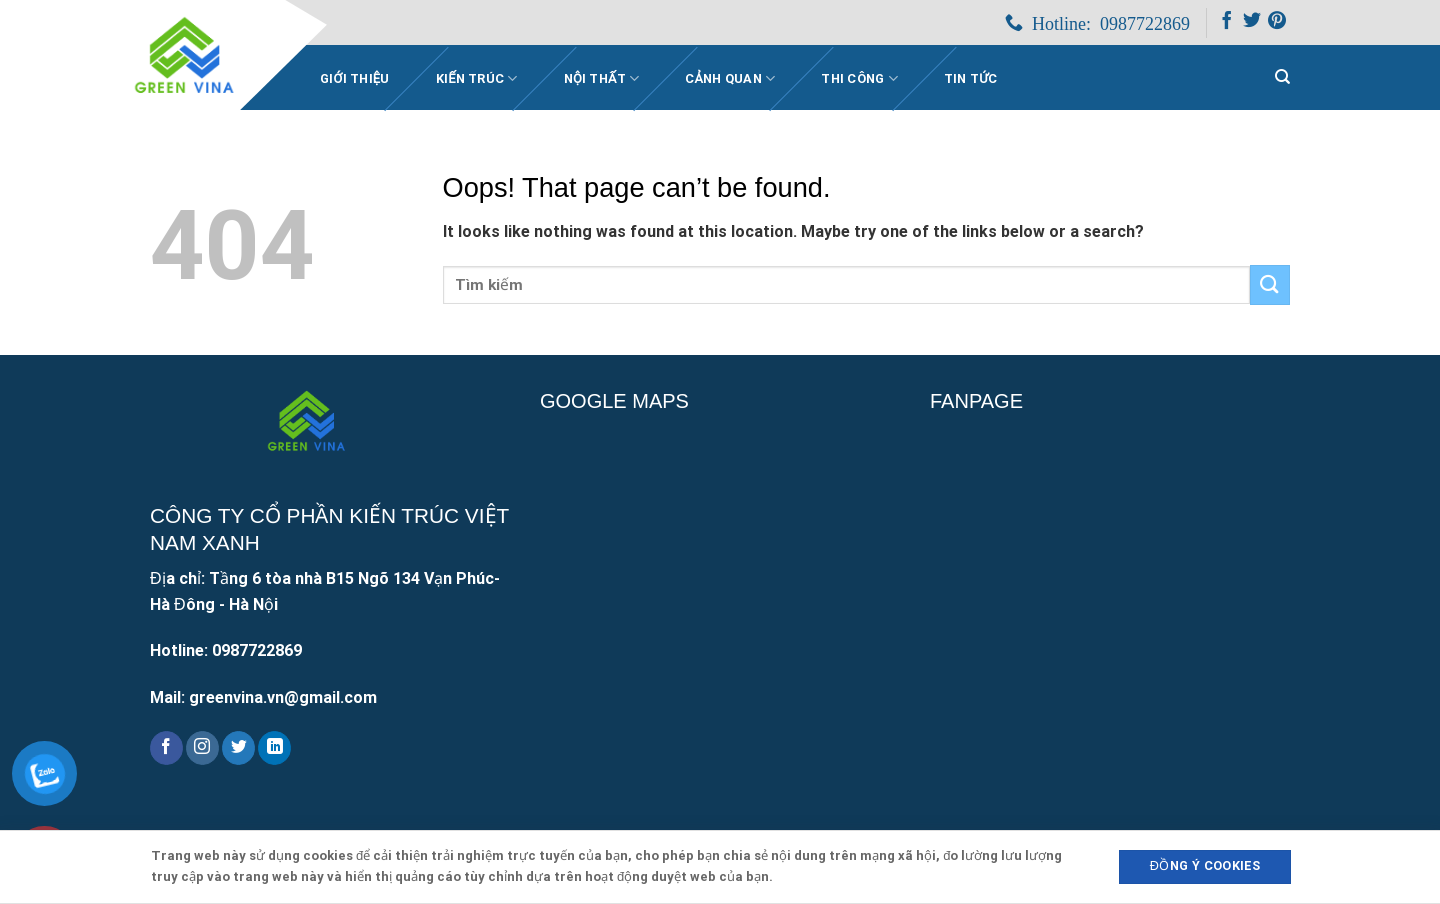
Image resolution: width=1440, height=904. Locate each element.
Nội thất (602, 78)
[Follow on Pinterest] (1277, 24)
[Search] (1282, 77)
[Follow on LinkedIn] (274, 748)
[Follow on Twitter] (1252, 24)
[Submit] (1270, 284)
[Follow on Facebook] (1227, 24)
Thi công (859, 78)
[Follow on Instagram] (202, 748)
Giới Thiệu (355, 78)
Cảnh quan (730, 78)
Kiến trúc (477, 78)
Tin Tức (971, 78)
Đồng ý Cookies (1205, 865)
